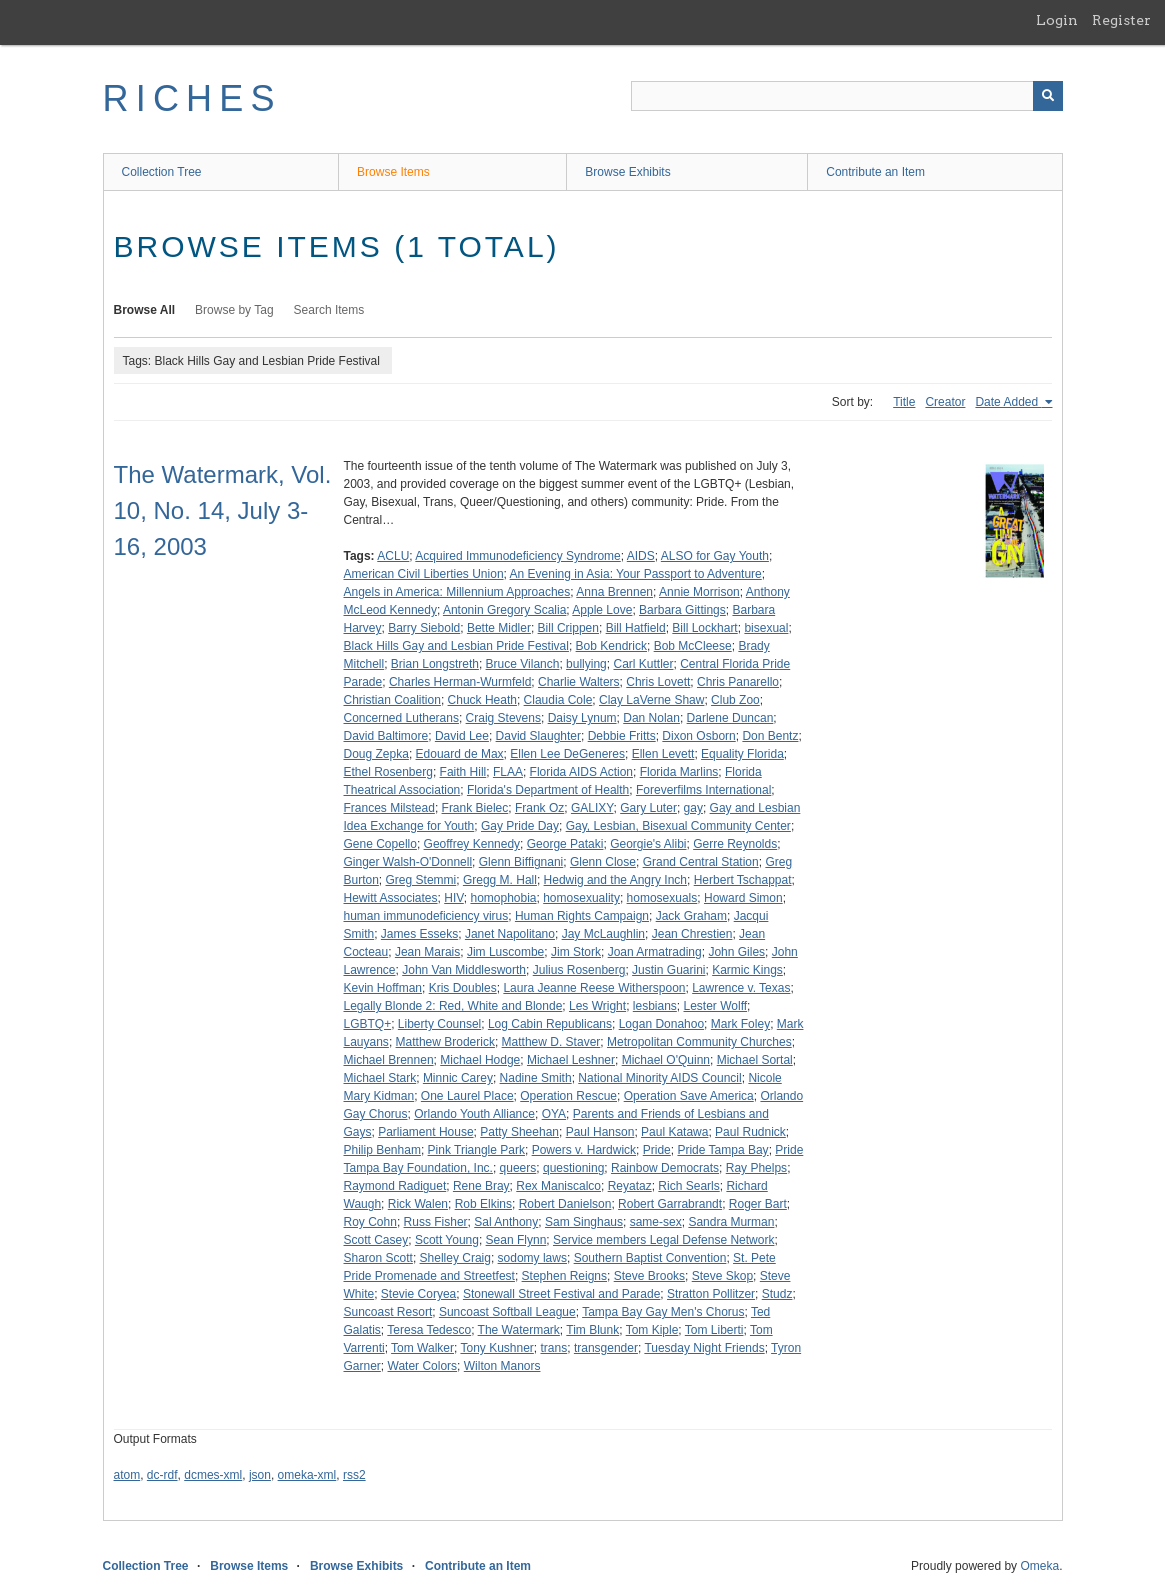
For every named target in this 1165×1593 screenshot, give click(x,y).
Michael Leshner (571, 1060)
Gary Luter (648, 808)
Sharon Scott (378, 1258)
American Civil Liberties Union (424, 574)
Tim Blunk (592, 1330)
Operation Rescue (568, 1096)
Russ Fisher (436, 1222)
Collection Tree (162, 172)
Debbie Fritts (622, 736)
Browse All (145, 310)
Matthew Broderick (445, 1042)
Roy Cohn (370, 1222)
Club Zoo (735, 700)
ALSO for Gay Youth (715, 556)
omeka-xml (307, 1475)
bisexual (766, 628)
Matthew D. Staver (551, 1042)
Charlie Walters (579, 682)
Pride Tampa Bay (722, 1150)
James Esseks (419, 934)
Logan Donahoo (661, 1024)
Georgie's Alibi (648, 844)
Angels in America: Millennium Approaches (457, 592)
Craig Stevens (503, 718)
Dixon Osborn (698, 736)
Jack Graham (691, 916)
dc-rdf (162, 1475)
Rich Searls (688, 1186)
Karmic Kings (747, 970)
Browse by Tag (234, 310)
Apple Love (602, 610)
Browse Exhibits (627, 172)
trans (554, 1348)
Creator (945, 402)
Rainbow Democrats (665, 1168)
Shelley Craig (455, 1258)
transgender (606, 1348)
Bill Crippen (568, 628)
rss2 (354, 1475)
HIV (454, 898)
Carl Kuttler (643, 664)
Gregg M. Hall (500, 880)
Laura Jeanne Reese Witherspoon (594, 988)
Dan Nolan (651, 718)
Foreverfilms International (703, 790)
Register (1121, 20)
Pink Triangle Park (476, 1150)
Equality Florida (742, 754)
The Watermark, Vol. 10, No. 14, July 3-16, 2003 (223, 510)
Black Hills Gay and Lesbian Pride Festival (456, 646)
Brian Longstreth (435, 664)
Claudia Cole (558, 700)
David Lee (462, 736)
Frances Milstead (389, 808)
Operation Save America (689, 1096)
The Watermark (519, 1330)
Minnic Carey (458, 1078)
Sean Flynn (516, 1240)
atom (127, 1475)
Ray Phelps (756, 1168)
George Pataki (565, 844)
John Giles (736, 952)
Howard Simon (743, 898)
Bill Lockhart (704, 628)
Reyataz (630, 1186)
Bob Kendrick (611, 646)
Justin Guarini (668, 970)
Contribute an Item (875, 172)
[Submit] (1048, 96)
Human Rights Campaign (582, 916)
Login (1057, 20)
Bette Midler (499, 628)
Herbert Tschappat (743, 880)
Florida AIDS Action (581, 772)
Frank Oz (539, 808)
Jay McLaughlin (603, 934)
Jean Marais (427, 952)
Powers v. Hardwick (584, 1150)
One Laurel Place (467, 1096)
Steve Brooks (649, 1276)
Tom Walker (422, 1348)
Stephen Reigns (564, 1276)
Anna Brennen (614, 592)
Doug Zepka (376, 754)
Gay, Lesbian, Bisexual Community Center (678, 826)
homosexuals (662, 898)
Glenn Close (603, 862)
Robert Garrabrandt (670, 1204)
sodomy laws (532, 1258)
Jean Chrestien (692, 934)
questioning (573, 1168)
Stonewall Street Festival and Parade (561, 1294)
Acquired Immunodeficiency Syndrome (517, 556)
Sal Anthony (506, 1222)
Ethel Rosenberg (388, 772)
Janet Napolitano (510, 934)
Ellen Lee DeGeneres (567, 754)
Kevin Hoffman (383, 988)
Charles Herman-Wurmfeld (460, 682)
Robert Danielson (565, 1204)
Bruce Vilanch (523, 664)
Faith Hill (463, 772)
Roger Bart (758, 1204)
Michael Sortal (755, 1060)
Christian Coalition (392, 700)
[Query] (847, 96)
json (260, 1475)
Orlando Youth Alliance (474, 1114)
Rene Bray (481, 1186)
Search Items (329, 310)
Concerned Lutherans (401, 718)
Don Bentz (770, 736)
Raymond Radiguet (395, 1186)
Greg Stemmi (421, 880)
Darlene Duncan (730, 718)
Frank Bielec (475, 808)
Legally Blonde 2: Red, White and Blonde (453, 1006)
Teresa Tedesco (429, 1330)
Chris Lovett (658, 682)
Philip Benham (382, 1150)
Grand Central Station (701, 862)
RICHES (192, 98)
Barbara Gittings (682, 610)
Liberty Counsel (439, 1024)
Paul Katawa (674, 1132)
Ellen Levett (663, 754)
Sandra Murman (731, 1222)
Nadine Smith (536, 1078)
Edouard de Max (460, 754)
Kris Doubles (463, 988)
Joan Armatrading (655, 952)
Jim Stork (576, 952)
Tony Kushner (496, 1348)
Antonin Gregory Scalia (504, 610)
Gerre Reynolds (735, 844)
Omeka (1039, 1566)
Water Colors (423, 1366)
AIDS (641, 556)
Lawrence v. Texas (741, 988)
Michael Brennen (389, 1060)
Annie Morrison (699, 592)
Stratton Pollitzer (711, 1294)
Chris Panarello (738, 682)
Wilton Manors (502, 1366)
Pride (657, 1150)
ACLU (393, 556)
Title (904, 402)
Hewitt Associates (391, 898)
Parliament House (425, 1132)
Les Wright (597, 1006)
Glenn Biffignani (521, 862)
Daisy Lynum (582, 718)
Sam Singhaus (584, 1222)
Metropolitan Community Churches (699, 1042)
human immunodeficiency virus (426, 916)
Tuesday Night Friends (704, 1348)
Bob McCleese (693, 646)
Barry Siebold (424, 628)
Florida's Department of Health (548, 790)
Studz (777, 1294)
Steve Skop (722, 1276)
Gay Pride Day (520, 826)
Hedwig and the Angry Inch (615, 880)
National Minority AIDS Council (659, 1078)
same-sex (656, 1222)
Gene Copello (380, 844)
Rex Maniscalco (558, 1186)
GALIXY (592, 808)
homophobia (503, 898)
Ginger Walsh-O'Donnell (408, 862)
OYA (554, 1114)
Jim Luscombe (505, 952)
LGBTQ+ (368, 1024)
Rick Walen (418, 1204)
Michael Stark (380, 1078)
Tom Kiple (652, 1330)
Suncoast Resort (388, 1312)
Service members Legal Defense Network (663, 1240)
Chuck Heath (482, 700)
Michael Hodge (480, 1060)
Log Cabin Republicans (550, 1024)
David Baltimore (386, 736)
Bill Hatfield (636, 628)
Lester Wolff (716, 1006)
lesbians (655, 1006)
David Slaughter (538, 736)
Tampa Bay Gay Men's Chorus (663, 1312)
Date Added (1008, 402)
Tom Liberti (714, 1330)
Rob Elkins (483, 1204)
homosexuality (581, 898)
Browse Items (393, 172)
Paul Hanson (600, 1132)
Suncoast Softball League (507, 1312)
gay (693, 808)
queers (518, 1168)
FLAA (508, 772)
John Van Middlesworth (464, 970)
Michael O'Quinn (666, 1060)
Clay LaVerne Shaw (651, 700)
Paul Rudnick (750, 1132)
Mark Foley (740, 1024)
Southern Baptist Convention (650, 1258)
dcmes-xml (213, 1475)
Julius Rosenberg (579, 970)
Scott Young (447, 1240)
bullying (586, 664)
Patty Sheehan (519, 1132)
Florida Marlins (679, 772)
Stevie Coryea (418, 1294)
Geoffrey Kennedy (472, 844)
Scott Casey (376, 1240)
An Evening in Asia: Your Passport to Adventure (636, 574)
